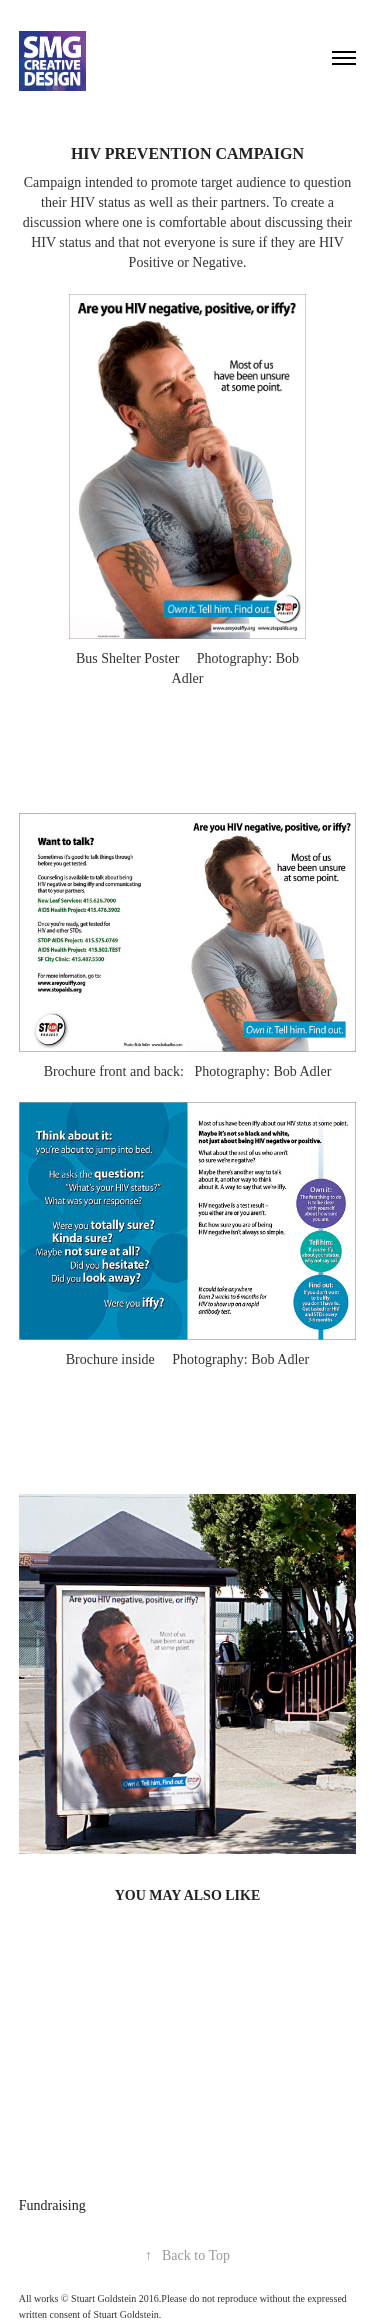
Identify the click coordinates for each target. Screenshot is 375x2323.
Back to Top (187, 2255)
